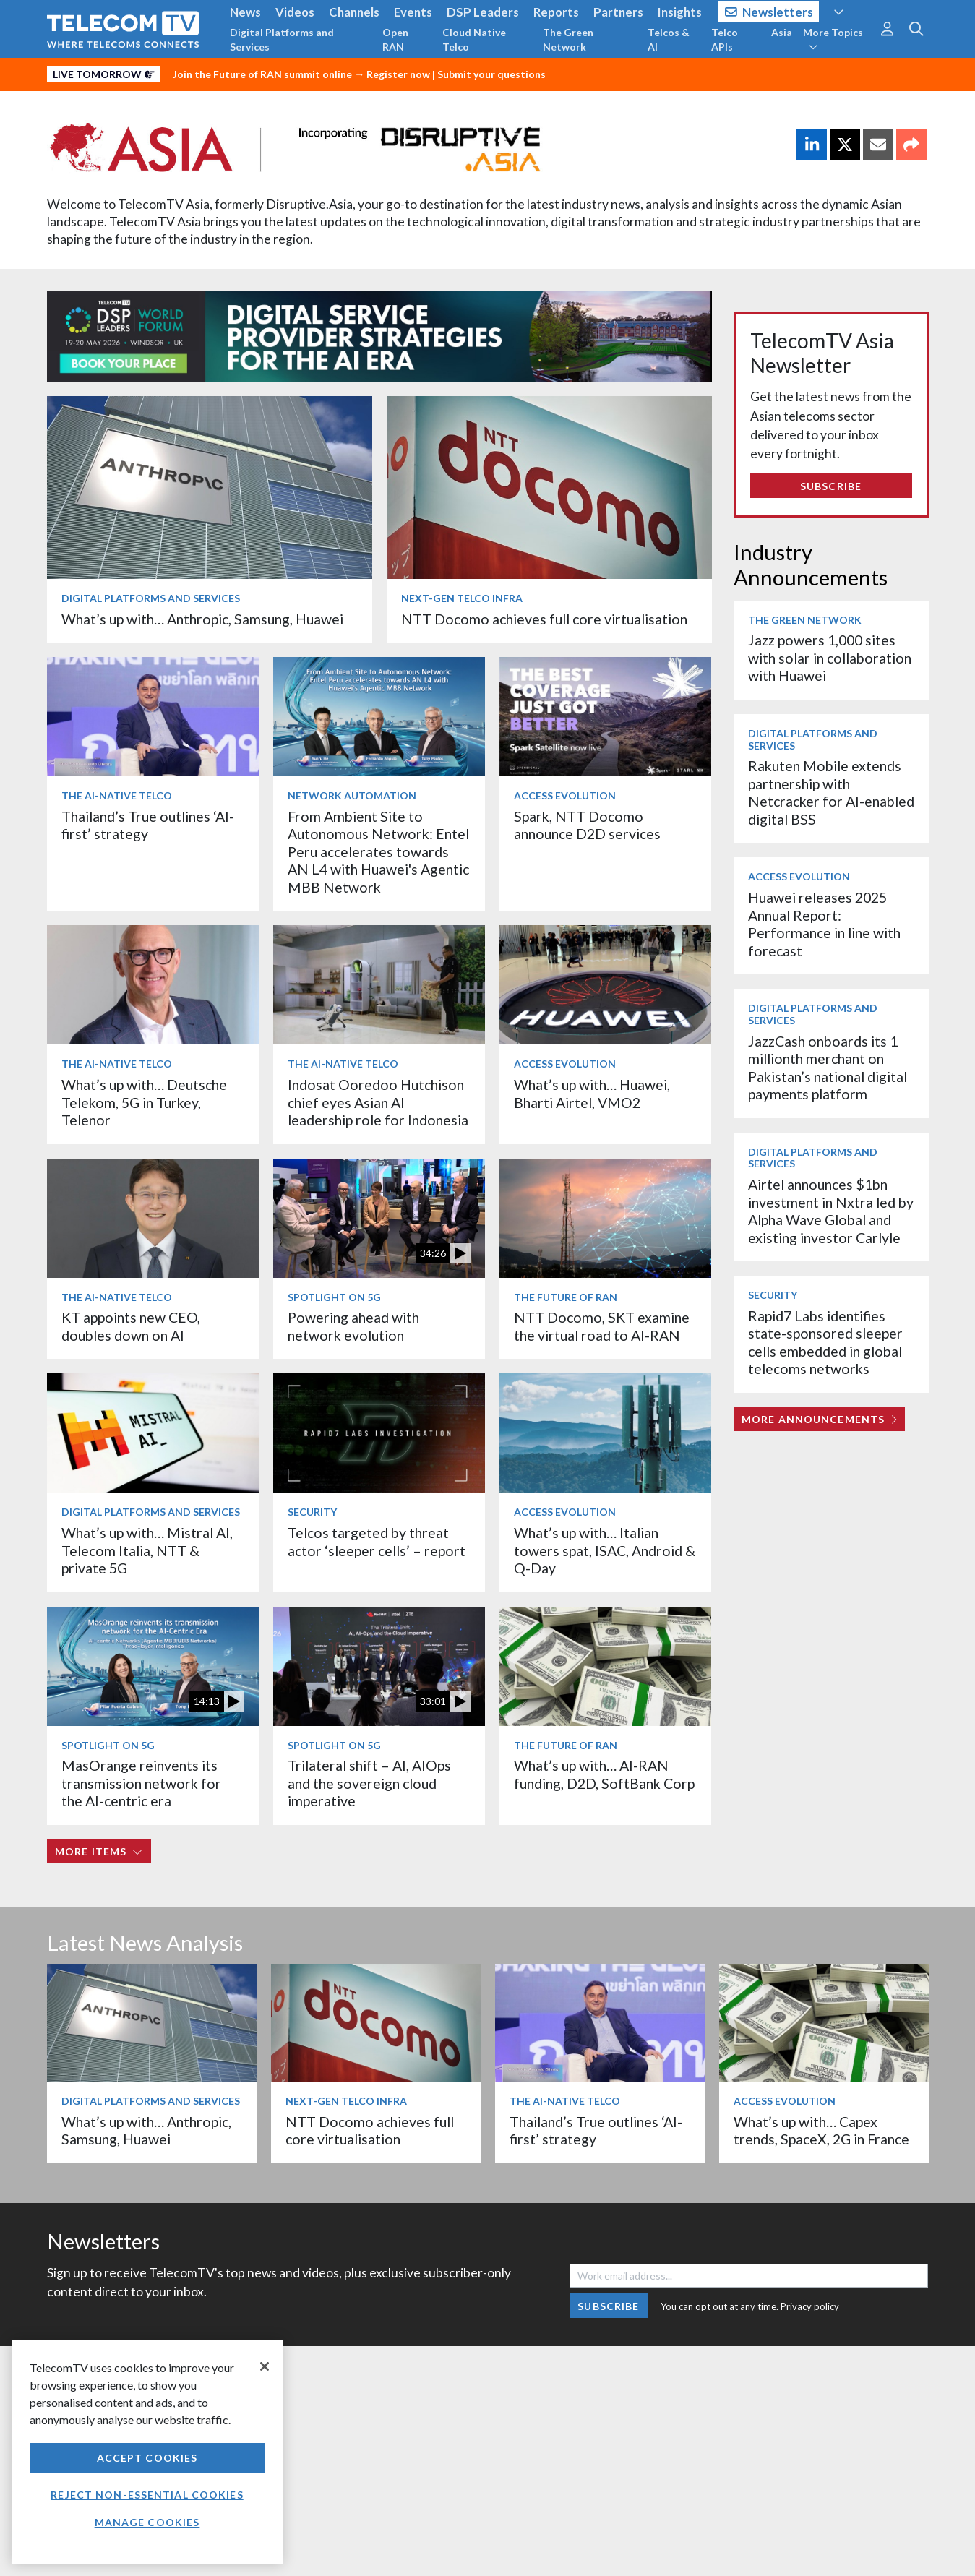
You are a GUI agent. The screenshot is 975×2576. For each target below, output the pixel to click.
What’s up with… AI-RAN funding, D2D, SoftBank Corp (604, 1774)
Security (312, 1512)
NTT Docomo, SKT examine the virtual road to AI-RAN (602, 1326)
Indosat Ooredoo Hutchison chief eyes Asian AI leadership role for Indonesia (378, 1102)
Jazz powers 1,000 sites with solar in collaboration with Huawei (829, 658)
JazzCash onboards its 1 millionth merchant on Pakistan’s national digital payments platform (827, 1067)
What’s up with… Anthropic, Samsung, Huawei (202, 619)
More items (98, 1851)
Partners (618, 12)
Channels (354, 12)
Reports (556, 12)
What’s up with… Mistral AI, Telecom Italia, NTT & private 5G (147, 1550)
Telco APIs (724, 39)
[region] (147, 2452)
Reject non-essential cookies (147, 2495)
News (245, 12)
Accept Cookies (147, 2458)
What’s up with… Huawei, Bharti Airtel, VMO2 (592, 1093)
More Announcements (819, 1419)
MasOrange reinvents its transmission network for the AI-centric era (141, 1783)
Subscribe (831, 486)
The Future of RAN (565, 1297)
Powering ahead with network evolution (353, 1326)
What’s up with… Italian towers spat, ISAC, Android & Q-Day (604, 1550)
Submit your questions (491, 74)
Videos (294, 12)
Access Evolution (565, 795)
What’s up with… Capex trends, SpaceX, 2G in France (821, 2130)
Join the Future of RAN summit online (262, 74)
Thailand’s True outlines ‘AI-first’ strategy (147, 825)
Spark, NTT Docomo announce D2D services (587, 825)
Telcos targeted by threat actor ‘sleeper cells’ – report (376, 1541)
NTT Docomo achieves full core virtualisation (544, 619)
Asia (781, 32)
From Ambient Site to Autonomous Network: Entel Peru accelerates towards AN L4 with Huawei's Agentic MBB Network (378, 852)
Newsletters (769, 12)
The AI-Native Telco (116, 795)
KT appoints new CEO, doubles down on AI (130, 1326)
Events (413, 12)
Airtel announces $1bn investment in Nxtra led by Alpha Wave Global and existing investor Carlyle (831, 1210)
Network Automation (352, 795)
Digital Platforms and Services (282, 39)
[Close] (264, 2366)
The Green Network (568, 39)
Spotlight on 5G (334, 1297)
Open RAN (395, 39)
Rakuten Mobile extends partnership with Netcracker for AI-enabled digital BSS (831, 792)
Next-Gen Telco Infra (462, 598)
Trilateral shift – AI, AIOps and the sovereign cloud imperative (369, 1783)
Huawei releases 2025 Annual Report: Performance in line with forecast (824, 923)
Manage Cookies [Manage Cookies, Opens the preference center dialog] (147, 2522)
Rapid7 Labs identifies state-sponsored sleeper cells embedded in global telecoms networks (825, 1342)
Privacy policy (810, 2306)
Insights (680, 12)
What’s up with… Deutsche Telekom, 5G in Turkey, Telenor (144, 1102)
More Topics (833, 39)
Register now (398, 74)
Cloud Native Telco (474, 39)
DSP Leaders (483, 12)
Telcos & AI (669, 39)
